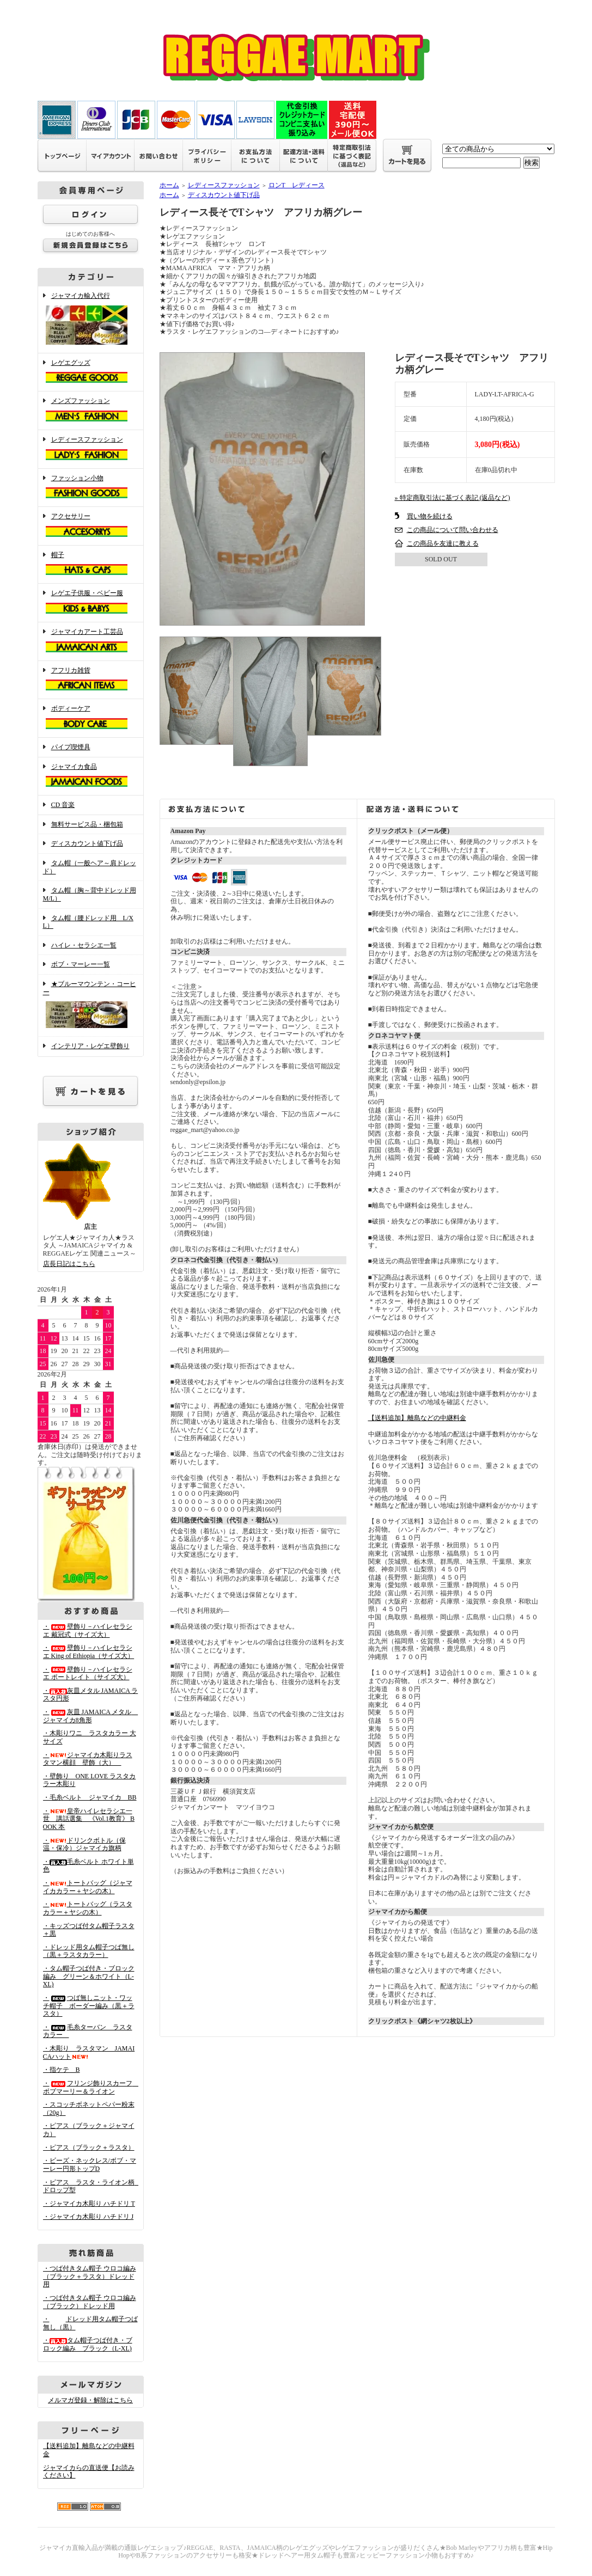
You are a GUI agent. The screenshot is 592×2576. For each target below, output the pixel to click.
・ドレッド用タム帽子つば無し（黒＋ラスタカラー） (89, 1951)
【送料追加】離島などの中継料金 (417, 1418)
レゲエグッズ (90, 372)
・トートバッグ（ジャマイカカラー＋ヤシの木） (87, 1887)
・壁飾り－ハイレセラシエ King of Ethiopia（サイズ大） (89, 1652)
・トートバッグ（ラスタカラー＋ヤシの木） (87, 1908)
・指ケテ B (61, 2069)
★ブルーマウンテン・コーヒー (90, 1005)
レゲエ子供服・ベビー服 (90, 602)
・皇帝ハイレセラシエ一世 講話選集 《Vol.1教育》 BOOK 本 (89, 1819)
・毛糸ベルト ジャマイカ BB (90, 1797)
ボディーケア (90, 718)
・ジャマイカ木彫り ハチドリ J (88, 2216)
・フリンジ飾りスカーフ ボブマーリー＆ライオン (91, 2087)
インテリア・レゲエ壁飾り (90, 1046)
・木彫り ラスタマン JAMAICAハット (89, 2052)
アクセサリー (90, 526)
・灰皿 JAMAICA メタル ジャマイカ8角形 (90, 1716)
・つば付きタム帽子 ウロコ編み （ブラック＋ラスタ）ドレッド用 (89, 2276)
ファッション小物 (90, 487)
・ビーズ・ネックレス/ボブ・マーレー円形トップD (89, 2165)
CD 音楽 (63, 805)
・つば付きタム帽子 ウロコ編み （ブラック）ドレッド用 (89, 2302)
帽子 (90, 564)
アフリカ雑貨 (90, 680)
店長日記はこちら (69, 1264)
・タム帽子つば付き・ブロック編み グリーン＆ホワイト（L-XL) (89, 1976)
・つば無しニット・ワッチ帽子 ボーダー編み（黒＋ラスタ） (89, 2005)
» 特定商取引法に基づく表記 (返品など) (452, 497)
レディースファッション (90, 449)
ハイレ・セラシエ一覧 (84, 945)
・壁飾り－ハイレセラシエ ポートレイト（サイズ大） (87, 1673)
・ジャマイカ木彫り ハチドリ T (89, 2203)
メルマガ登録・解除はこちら (90, 2400)
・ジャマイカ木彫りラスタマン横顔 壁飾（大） (87, 1759)
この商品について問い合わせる (452, 530)
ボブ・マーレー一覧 (80, 964)
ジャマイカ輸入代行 (90, 319)
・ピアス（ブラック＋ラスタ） (89, 2147)
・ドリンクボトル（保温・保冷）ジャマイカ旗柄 (84, 1844)
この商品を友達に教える (443, 543)
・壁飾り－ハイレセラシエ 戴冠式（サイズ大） (87, 1630)
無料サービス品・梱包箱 (87, 824)
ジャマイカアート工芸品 (90, 641)
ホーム (169, 185)
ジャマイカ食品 (90, 776)
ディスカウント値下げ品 (87, 843)
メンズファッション (90, 410)
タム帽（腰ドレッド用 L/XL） (88, 922)
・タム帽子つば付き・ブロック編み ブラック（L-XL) (87, 2344)
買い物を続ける (430, 516)
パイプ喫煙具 (70, 747)
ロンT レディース (296, 185)
